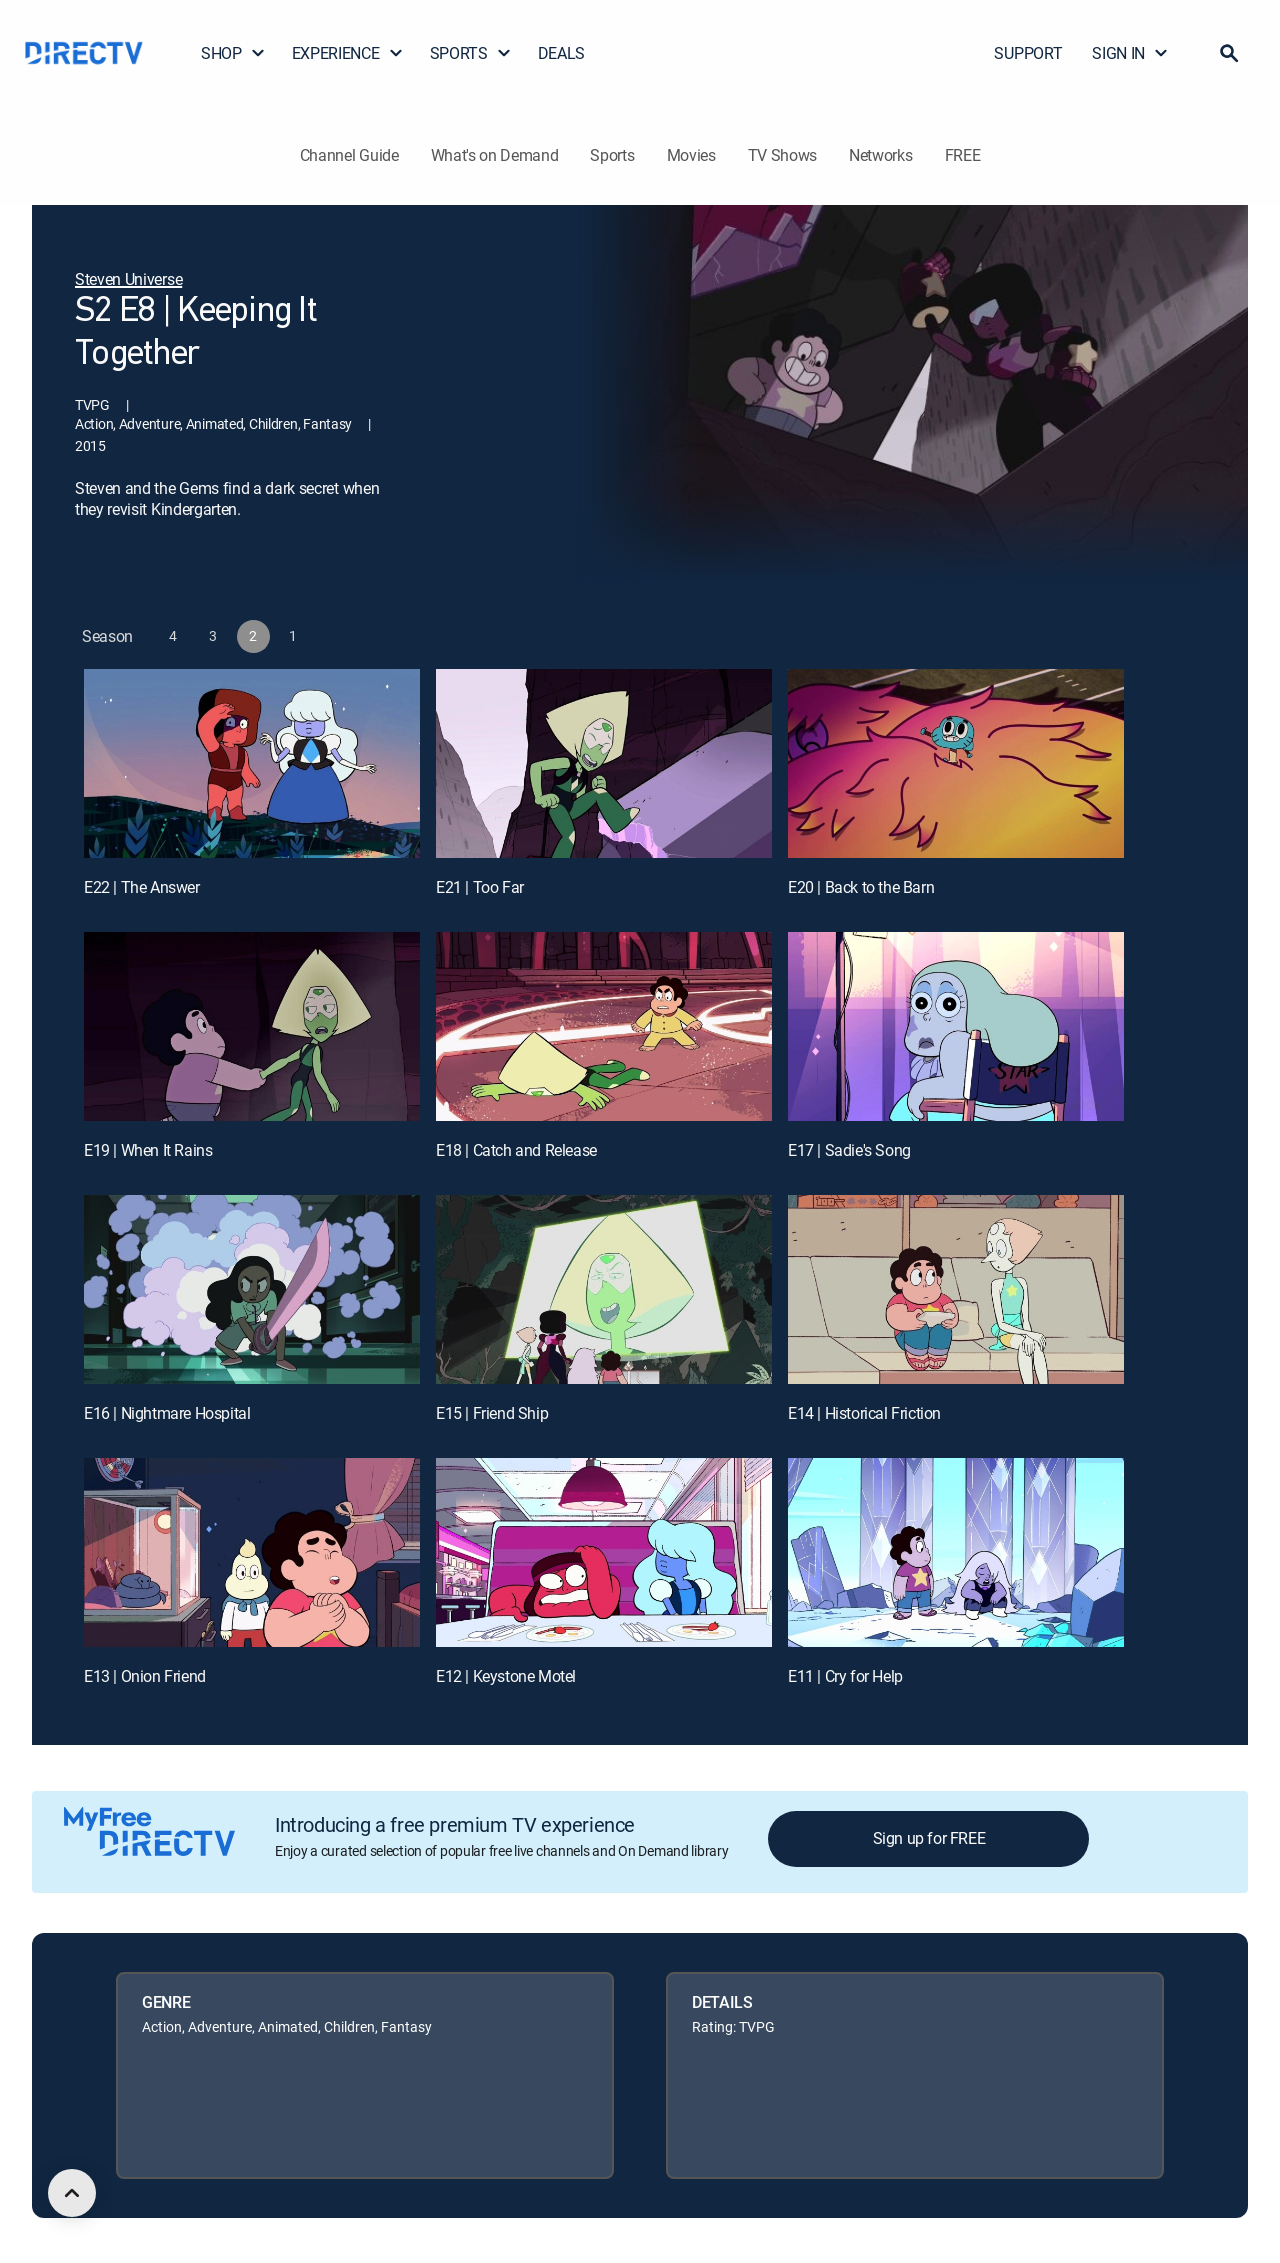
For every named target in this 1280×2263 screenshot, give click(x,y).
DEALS (561, 53)
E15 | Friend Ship (492, 1413)
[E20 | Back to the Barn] (956, 763)
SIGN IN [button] (1130, 53)
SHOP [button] (233, 53)
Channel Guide (349, 155)
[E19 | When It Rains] (252, 1026)
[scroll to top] (72, 2193)
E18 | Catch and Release (516, 1150)
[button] (1229, 53)
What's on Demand (495, 155)
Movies (691, 155)
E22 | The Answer (142, 887)
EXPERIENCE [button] (348, 53)
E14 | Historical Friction (864, 1413)
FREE (963, 155)
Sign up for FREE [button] (929, 1838)
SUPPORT (1028, 53)
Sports (612, 155)
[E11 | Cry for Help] (956, 1552)
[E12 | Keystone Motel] (604, 1552)
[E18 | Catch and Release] (604, 1026)
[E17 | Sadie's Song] (956, 1026)
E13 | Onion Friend (145, 1676)
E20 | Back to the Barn (861, 887)
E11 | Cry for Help (845, 1676)
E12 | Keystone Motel (506, 1676)
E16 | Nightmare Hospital (167, 1413)
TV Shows (782, 155)
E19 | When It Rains (148, 1150)
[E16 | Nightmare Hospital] (252, 1289)
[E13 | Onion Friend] (252, 1552)
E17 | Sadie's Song (849, 1150)
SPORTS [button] (471, 53)
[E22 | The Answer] (252, 763)
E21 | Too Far (480, 887)
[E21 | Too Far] (604, 763)
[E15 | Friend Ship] (604, 1289)
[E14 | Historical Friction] (956, 1289)
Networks (880, 155)
